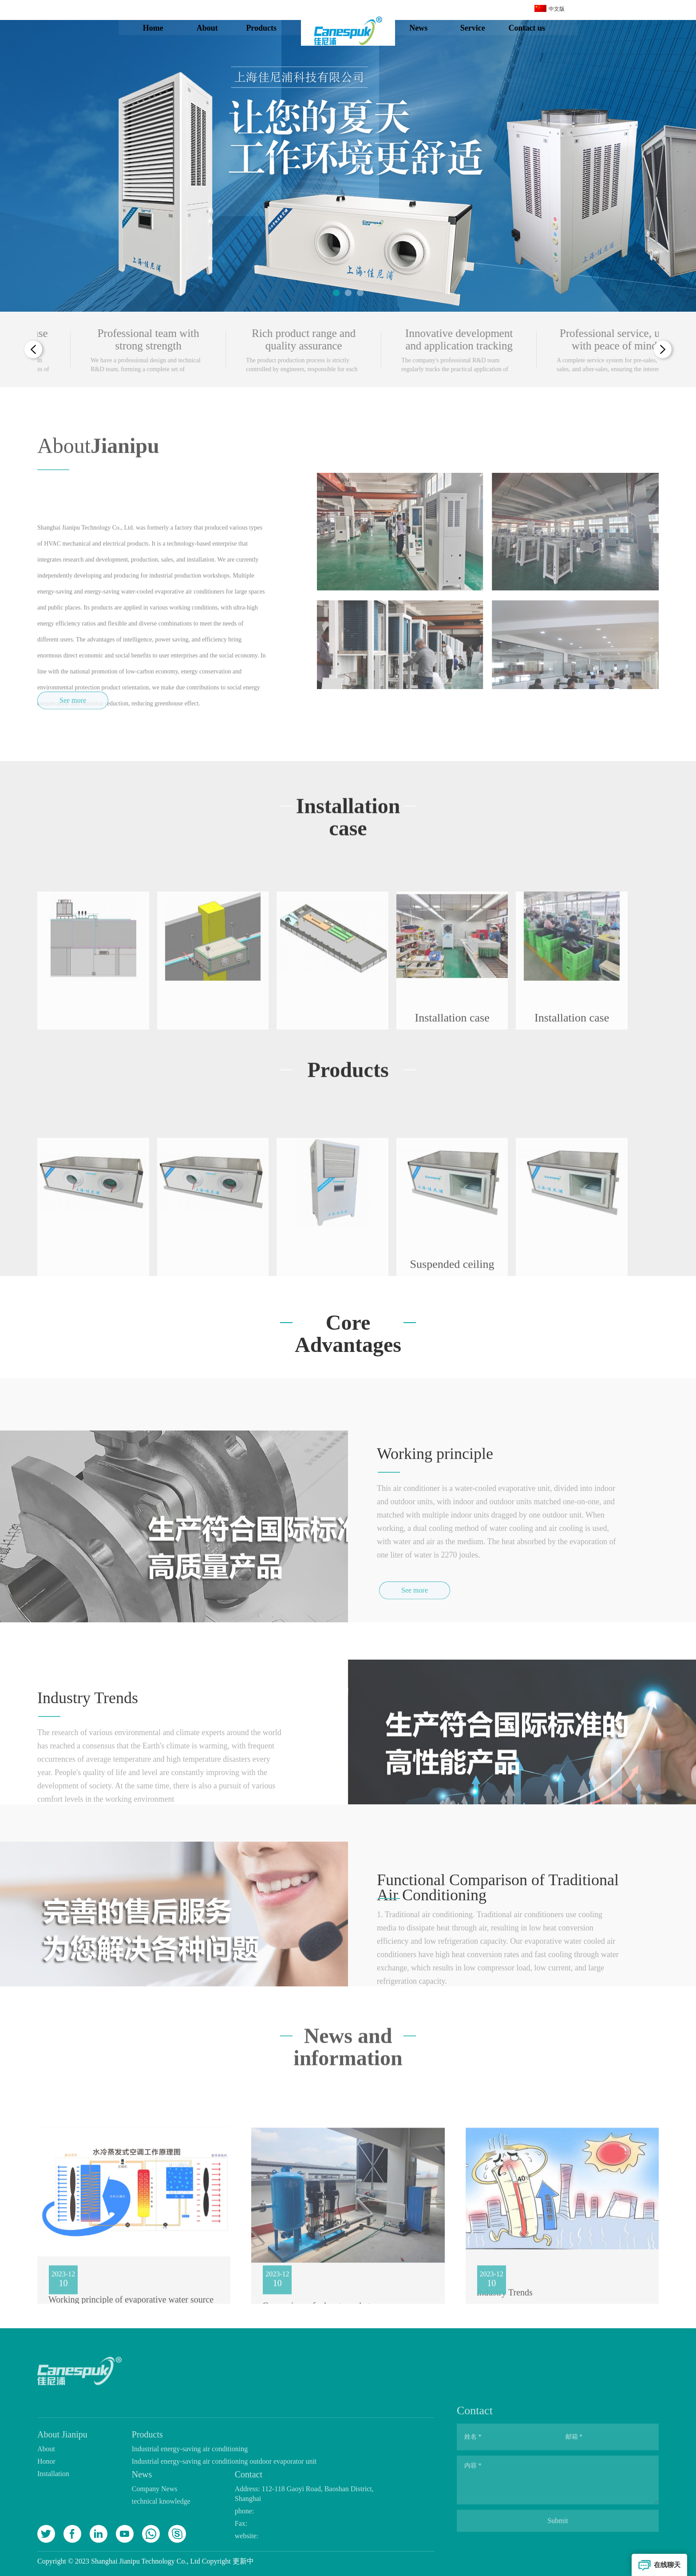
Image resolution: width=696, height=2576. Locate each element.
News (427, 28)
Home (161, 28)
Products (269, 28)
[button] (336, 292)
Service (480, 28)
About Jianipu (215, 30)
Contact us (535, 28)
